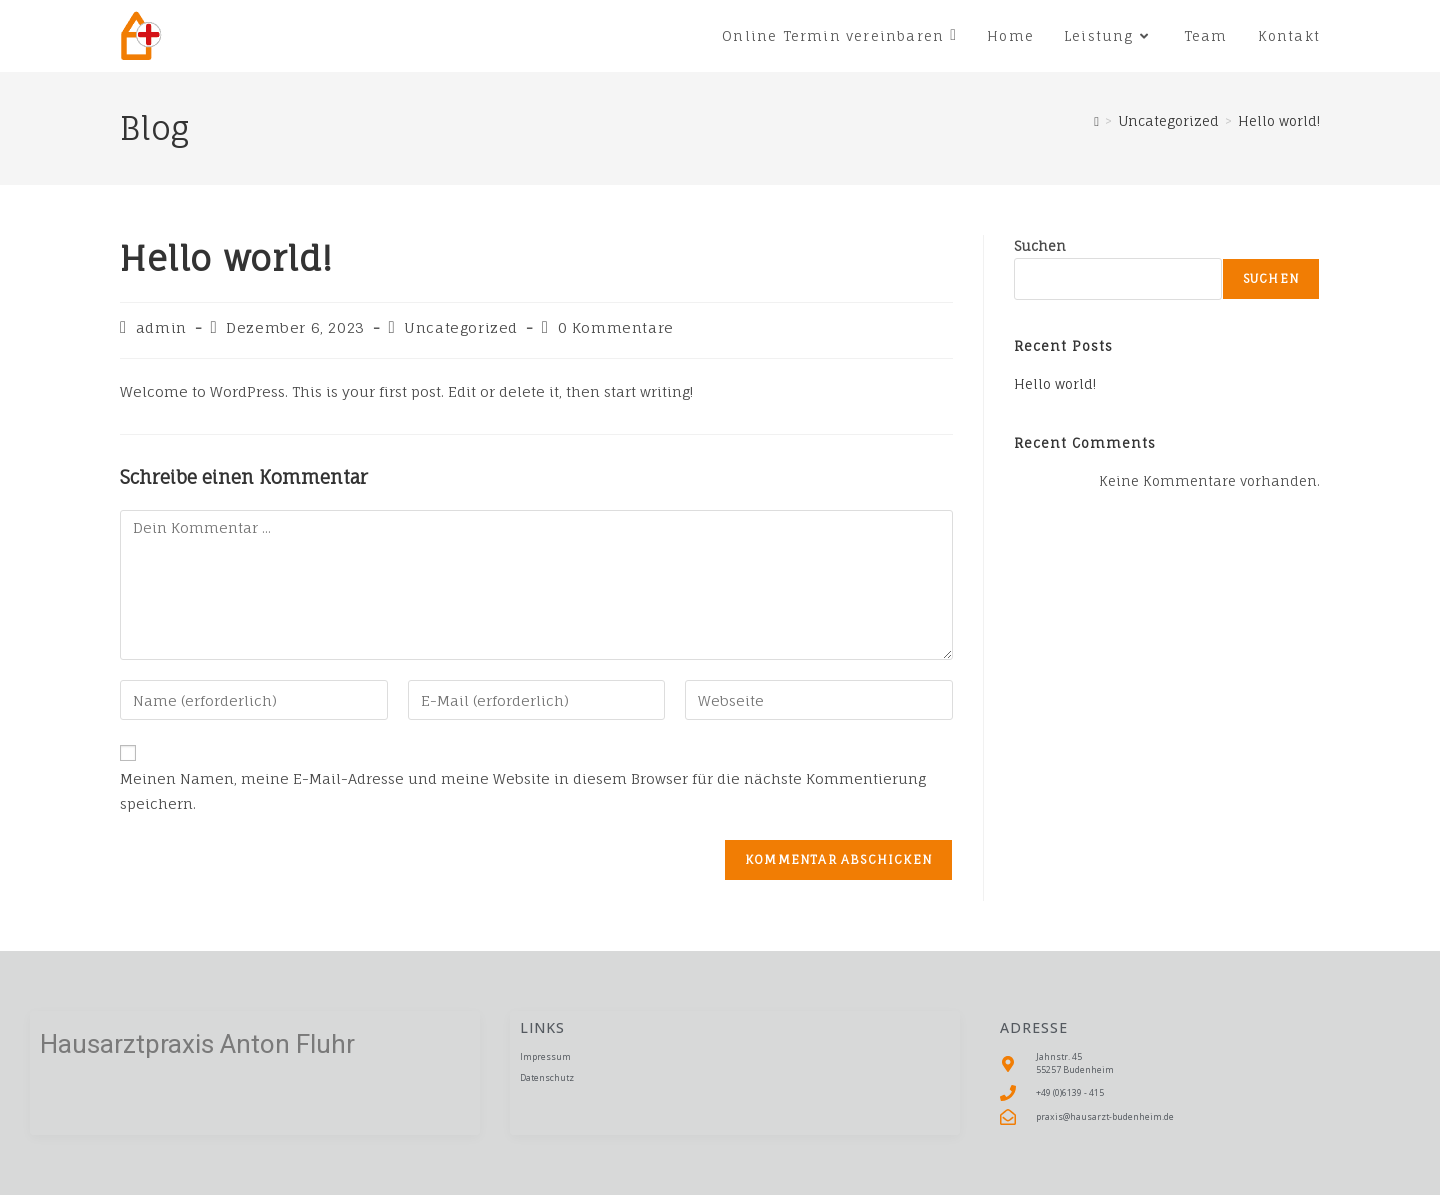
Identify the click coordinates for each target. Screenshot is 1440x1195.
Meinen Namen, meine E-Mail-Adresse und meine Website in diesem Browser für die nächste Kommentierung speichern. (523, 791)
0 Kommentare (616, 327)
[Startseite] (1096, 121)
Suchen (1040, 246)
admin (161, 327)
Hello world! (1279, 121)
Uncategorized (461, 327)
